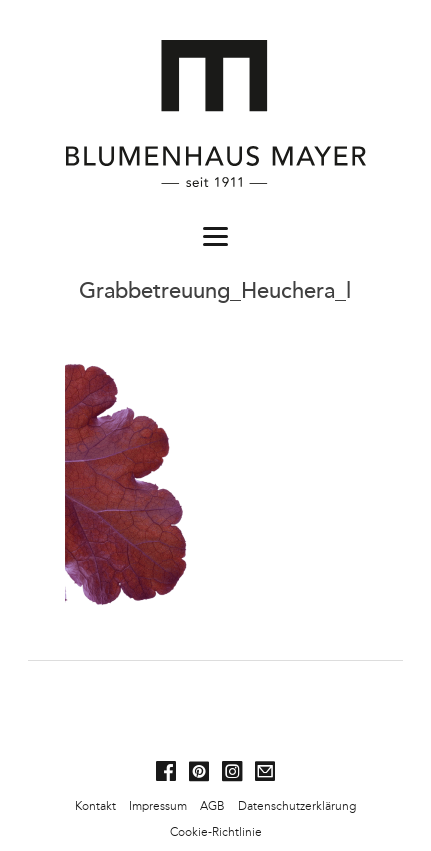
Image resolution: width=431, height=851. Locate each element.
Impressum (158, 806)
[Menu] (216, 235)
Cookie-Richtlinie (216, 832)
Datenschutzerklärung (297, 806)
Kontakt (95, 806)
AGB (212, 806)
